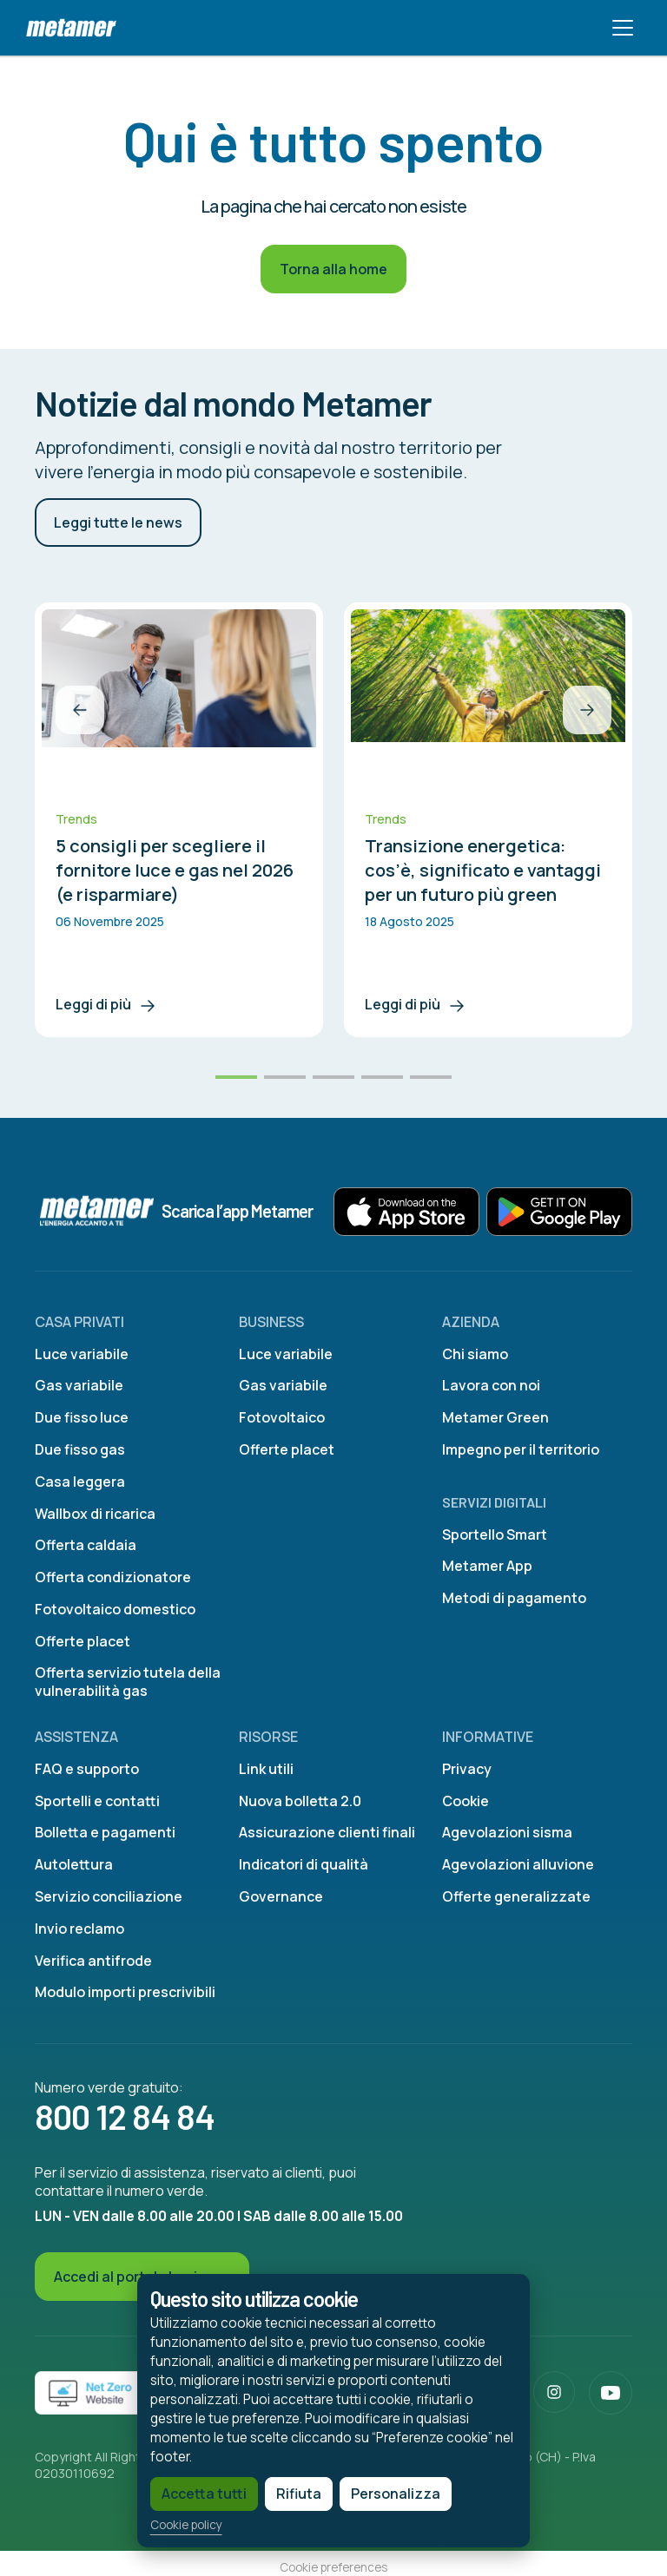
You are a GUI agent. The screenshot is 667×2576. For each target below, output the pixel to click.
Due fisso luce (82, 1417)
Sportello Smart (494, 1534)
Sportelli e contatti (97, 1800)
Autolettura (74, 1864)
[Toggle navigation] (622, 28)
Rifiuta (245, 2487)
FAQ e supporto (87, 1768)
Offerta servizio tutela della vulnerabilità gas (128, 1681)
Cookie (465, 1800)
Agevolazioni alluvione (518, 1864)
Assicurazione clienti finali (327, 1832)
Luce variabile (82, 1354)
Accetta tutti (151, 2487)
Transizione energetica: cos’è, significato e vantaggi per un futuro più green (483, 870)
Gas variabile (79, 1385)
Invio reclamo (79, 1928)
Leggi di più (107, 1004)
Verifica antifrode (93, 1960)
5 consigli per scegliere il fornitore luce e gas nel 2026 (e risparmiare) (175, 870)
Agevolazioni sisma (507, 1832)
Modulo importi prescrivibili (125, 1991)
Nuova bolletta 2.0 (300, 1800)
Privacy (467, 1768)
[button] (80, 710)
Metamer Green (495, 1417)
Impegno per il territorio (520, 1449)
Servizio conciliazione (108, 1896)
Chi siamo (475, 1354)
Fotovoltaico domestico (115, 1609)
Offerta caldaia (85, 1544)
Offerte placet (82, 1641)
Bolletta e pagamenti (105, 1832)
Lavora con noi (491, 1385)
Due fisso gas (80, 1449)
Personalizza (342, 2487)
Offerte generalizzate (516, 1896)
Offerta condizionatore (113, 1577)
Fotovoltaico (282, 1417)
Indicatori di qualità (303, 1864)
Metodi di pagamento (514, 1597)
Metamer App (487, 1565)
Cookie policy (133, 2519)
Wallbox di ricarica (95, 1513)
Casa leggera (80, 1481)
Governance (281, 1896)
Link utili (266, 1768)
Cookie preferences (333, 2567)
